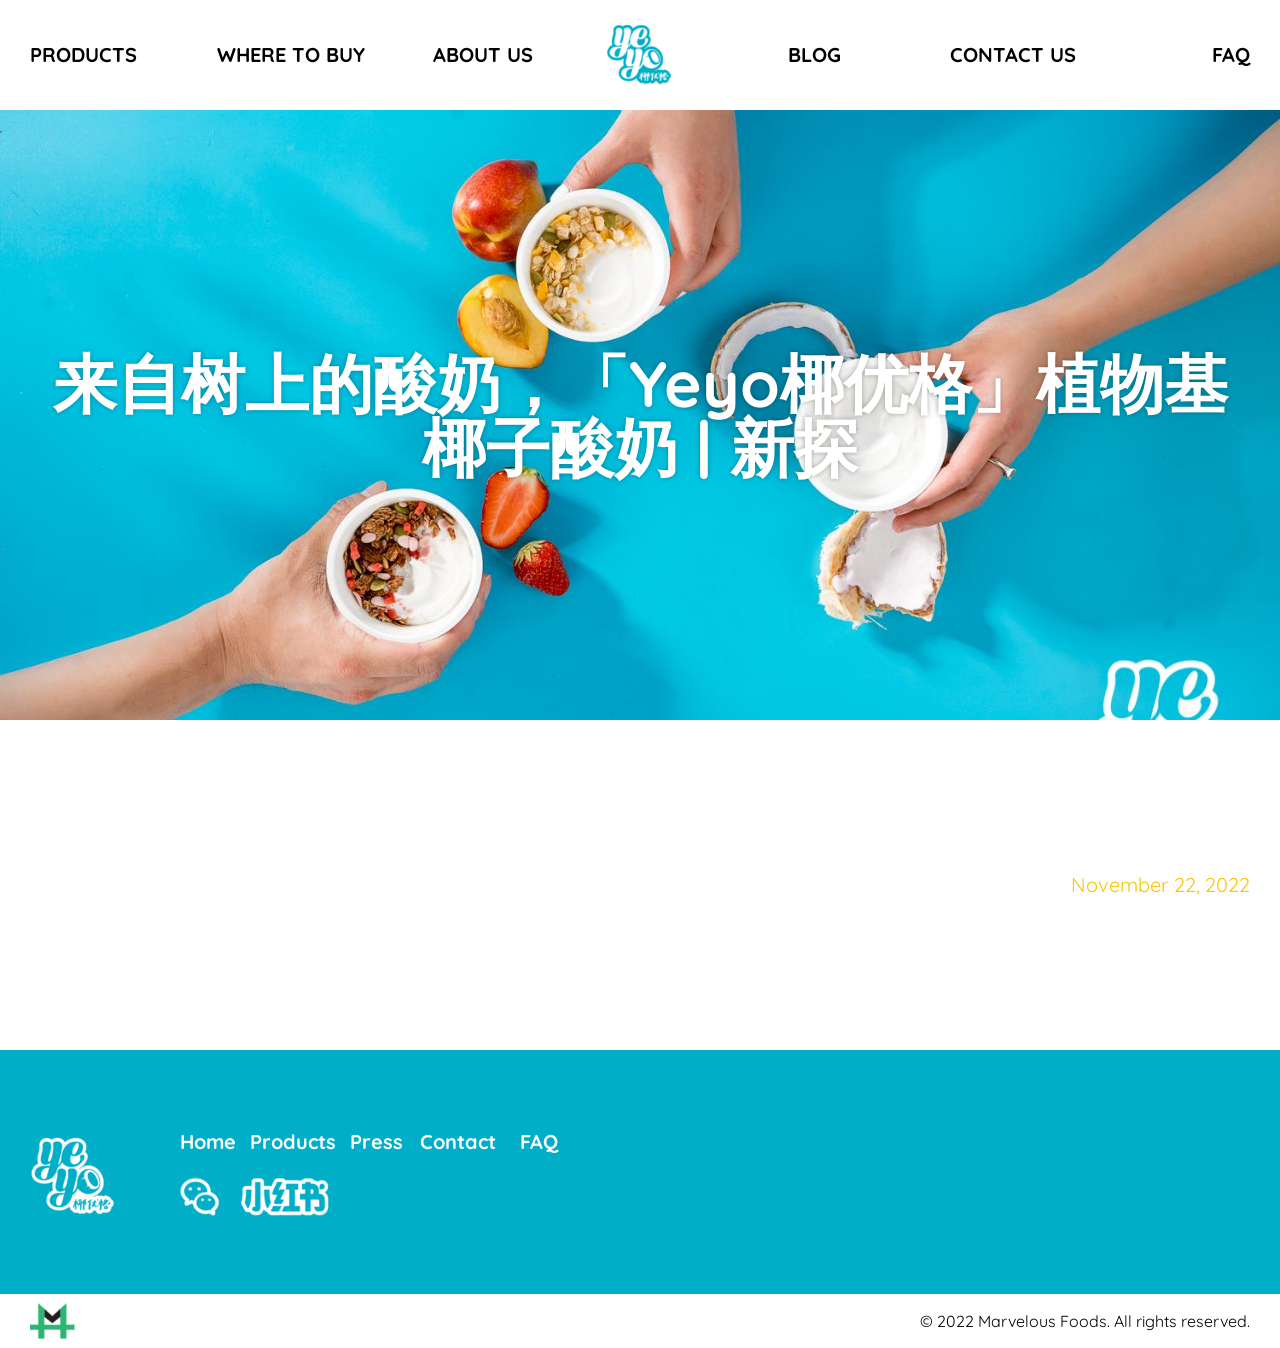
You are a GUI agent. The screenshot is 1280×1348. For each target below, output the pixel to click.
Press (376, 1141)
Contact (458, 1141)
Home (208, 1141)
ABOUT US (483, 54)
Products (293, 1141)
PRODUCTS (83, 54)
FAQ (1231, 54)
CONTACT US (1013, 54)
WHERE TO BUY (291, 54)
